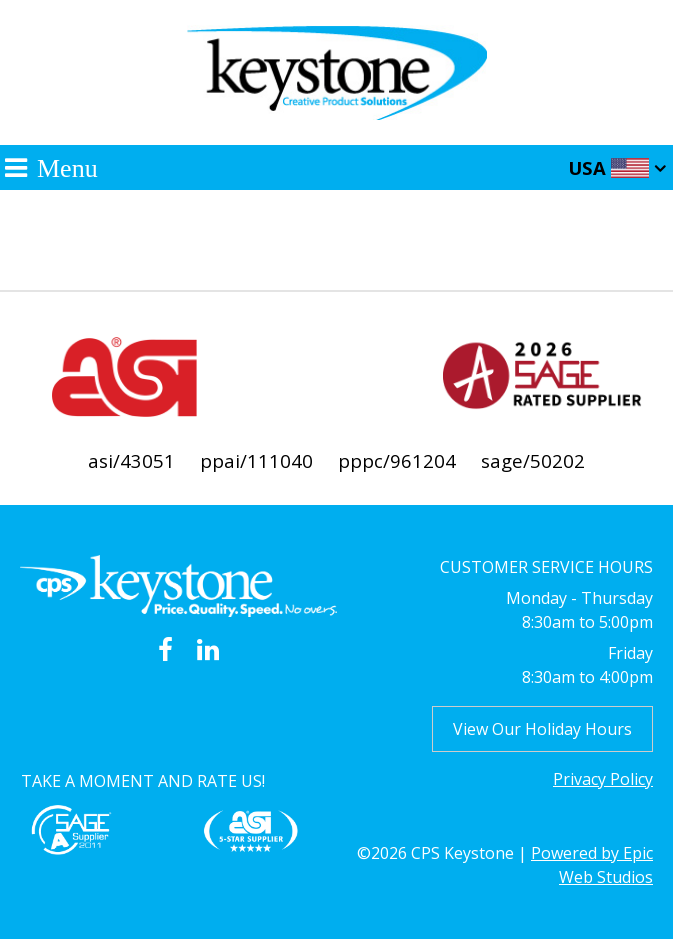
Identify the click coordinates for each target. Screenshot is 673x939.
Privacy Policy (603, 779)
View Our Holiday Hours (542, 729)
